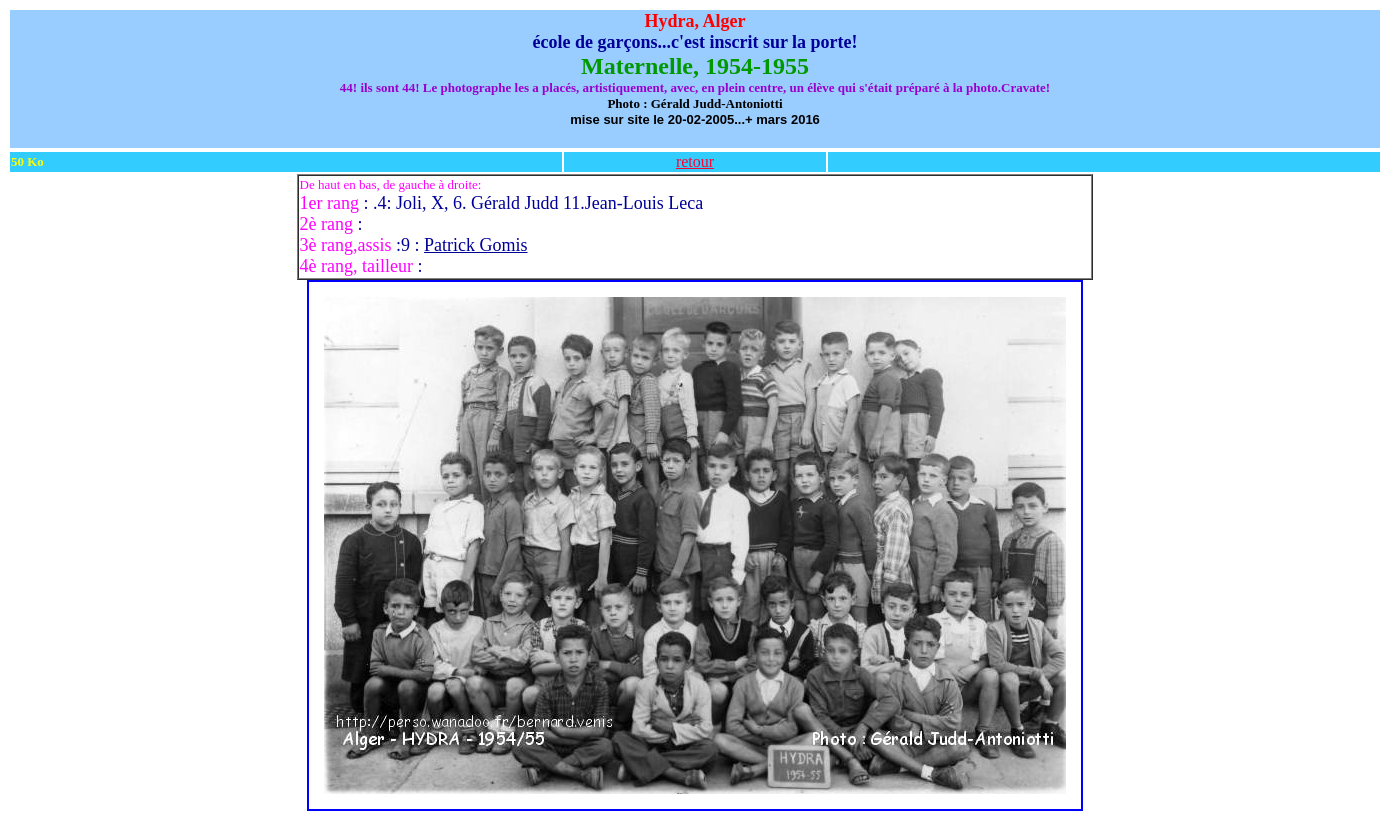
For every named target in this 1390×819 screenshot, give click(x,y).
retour (695, 161)
